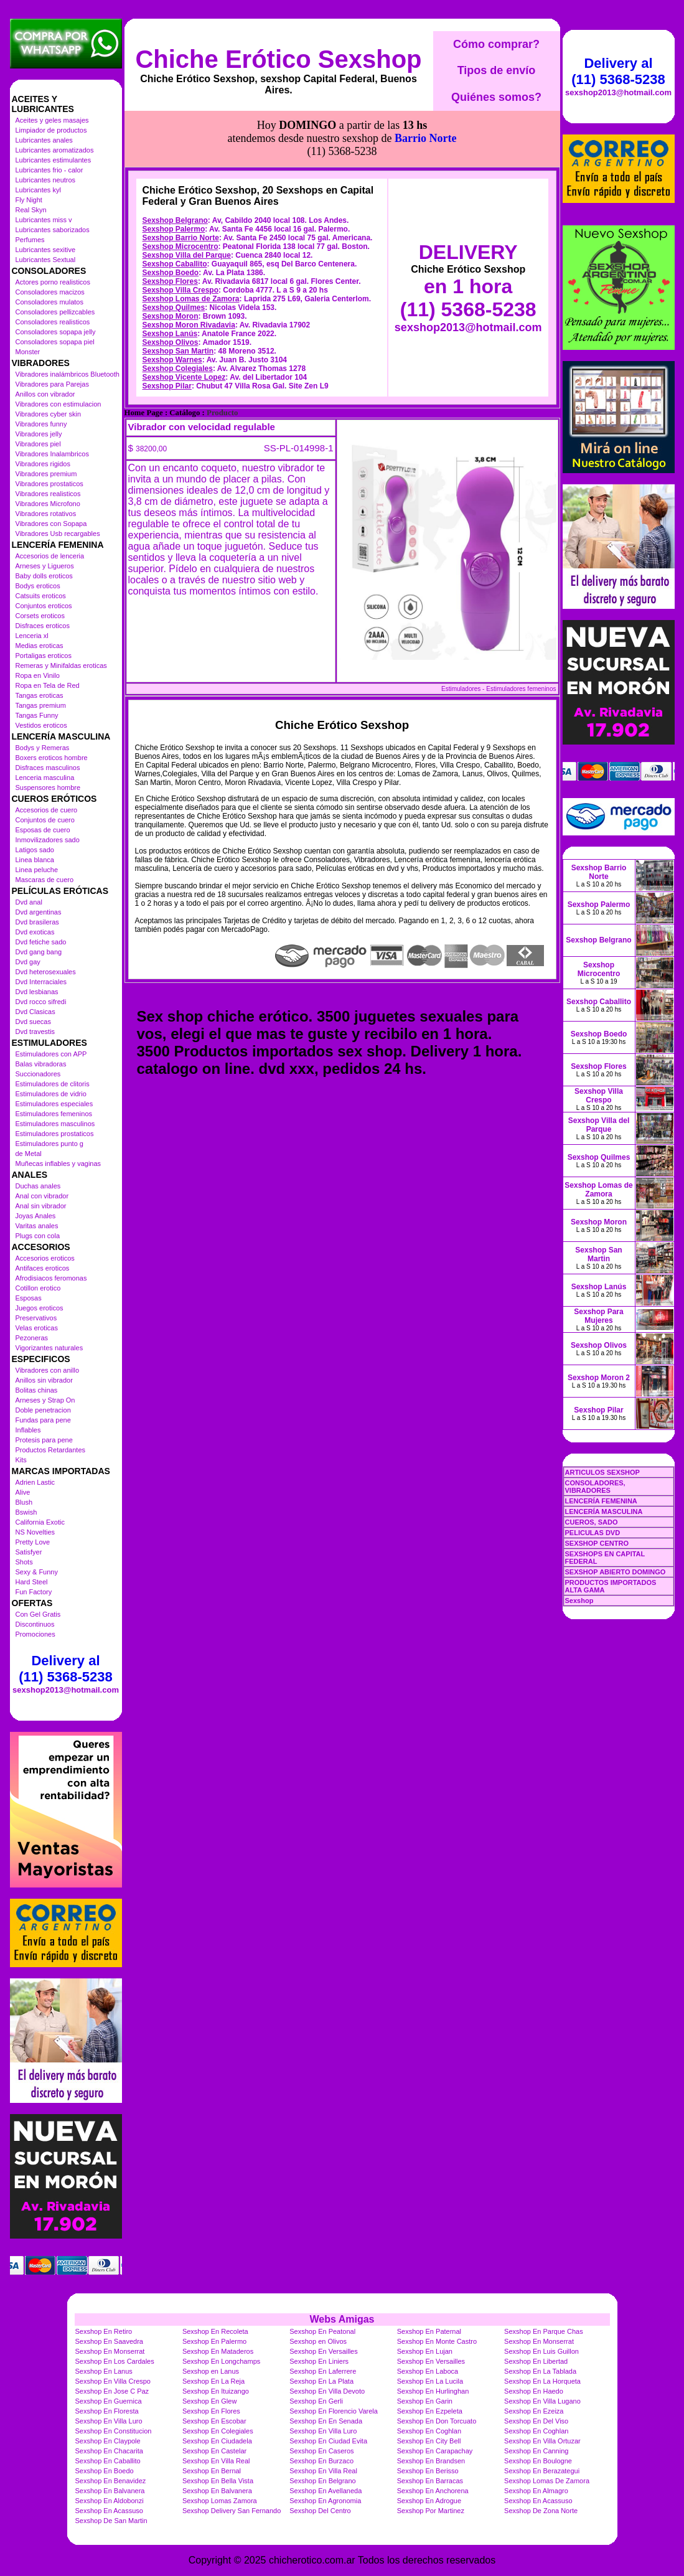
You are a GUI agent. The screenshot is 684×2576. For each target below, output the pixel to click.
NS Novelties (35, 1532)
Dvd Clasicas (35, 1011)
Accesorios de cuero (47, 810)
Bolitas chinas (37, 1390)
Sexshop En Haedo (533, 2391)
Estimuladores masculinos (55, 1123)
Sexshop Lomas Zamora (219, 2500)
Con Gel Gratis (38, 1614)
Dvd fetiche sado (41, 942)
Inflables (28, 1430)
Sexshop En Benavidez (110, 2480)
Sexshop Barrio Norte (181, 181)
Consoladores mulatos (49, 302)
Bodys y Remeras (43, 747)
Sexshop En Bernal (211, 2471)
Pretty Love (33, 1542)
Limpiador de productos (51, 130)
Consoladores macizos (50, 292)
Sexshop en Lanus (210, 2371)
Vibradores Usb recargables (58, 533)
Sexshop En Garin (424, 2401)
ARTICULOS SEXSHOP (602, 1472)
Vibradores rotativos (46, 513)
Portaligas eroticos (44, 655)
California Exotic (40, 1522)
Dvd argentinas (39, 912)
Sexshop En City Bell (429, 2441)
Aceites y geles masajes (52, 120)
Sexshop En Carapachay (435, 2451)
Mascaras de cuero (45, 879)
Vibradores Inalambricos (52, 454)
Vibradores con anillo (48, 1370)
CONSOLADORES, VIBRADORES (595, 1486)
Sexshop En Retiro (104, 2331)
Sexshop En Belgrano (322, 2480)
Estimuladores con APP (51, 1054)
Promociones (35, 1634)
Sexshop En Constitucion (113, 2431)
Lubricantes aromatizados (55, 150)
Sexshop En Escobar (214, 2421)
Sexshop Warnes (172, 303)
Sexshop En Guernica (108, 2401)
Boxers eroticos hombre (52, 757)
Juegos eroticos (39, 1308)
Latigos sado (35, 849)
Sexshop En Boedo (104, 2471)
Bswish (26, 1512)
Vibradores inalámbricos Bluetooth (67, 374)
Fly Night (29, 200)
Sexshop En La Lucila (430, 2381)
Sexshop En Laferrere (322, 2371)
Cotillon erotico (38, 1288)
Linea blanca (35, 859)
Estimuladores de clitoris (53, 1084)
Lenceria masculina (45, 777)
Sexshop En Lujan (424, 2351)
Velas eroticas (37, 1328)
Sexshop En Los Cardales (114, 2361)
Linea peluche (37, 869)
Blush (24, 1502)
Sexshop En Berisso (428, 2471)
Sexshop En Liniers (319, 2361)
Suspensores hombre (48, 787)
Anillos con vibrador (45, 394)
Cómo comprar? (496, 44)
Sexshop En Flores (211, 2411)
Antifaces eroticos (43, 1268)
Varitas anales (37, 1225)
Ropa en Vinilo (38, 675)
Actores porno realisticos (53, 282)
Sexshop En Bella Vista (217, 2480)
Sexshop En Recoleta (215, 2331)
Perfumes (30, 239)
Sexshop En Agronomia (325, 2500)
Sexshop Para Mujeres (598, 1316)
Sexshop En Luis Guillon (541, 2351)
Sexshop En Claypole (108, 2441)
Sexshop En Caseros (321, 2451)
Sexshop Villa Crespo (181, 234)
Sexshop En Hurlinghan (433, 2391)
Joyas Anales (36, 1216)
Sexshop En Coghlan (429, 2431)
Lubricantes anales (44, 140)
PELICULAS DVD (593, 1532)
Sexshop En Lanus (104, 2371)
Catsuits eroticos (41, 595)
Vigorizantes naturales (49, 1347)
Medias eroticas (39, 645)
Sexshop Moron (171, 260)
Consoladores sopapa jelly (56, 332)
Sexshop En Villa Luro (109, 2421)
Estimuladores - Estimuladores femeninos (498, 632)
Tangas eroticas (39, 695)
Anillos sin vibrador (44, 1380)
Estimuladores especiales (54, 1103)
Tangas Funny (37, 715)
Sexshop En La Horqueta (542, 2381)
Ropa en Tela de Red (48, 685)
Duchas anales (38, 1186)
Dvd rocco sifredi (41, 1001)
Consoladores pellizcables (55, 312)
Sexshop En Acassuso (538, 2500)
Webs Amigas (341, 2319)
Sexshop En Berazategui (541, 2471)
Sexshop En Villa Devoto (327, 2391)
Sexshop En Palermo (214, 2341)
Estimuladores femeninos (54, 1113)
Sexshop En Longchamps (221, 2361)
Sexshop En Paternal (429, 2331)
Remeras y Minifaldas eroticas (61, 665)
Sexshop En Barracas (430, 2480)
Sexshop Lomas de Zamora (191, 242)
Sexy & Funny (37, 1572)
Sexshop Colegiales (178, 312)
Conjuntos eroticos (44, 605)
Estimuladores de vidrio (51, 1094)
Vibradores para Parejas (52, 384)
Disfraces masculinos (48, 767)
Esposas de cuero (43, 830)
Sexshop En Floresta (107, 2411)
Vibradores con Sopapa (51, 523)
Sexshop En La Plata (321, 2381)
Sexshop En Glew (209, 2401)
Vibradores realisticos (48, 493)
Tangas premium (41, 705)
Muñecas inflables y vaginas (58, 1163)
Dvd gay (28, 962)
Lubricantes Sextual (46, 259)
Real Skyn (31, 210)
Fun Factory (34, 1592)
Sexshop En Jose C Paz (112, 2391)
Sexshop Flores (170, 225)
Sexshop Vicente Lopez (184, 321)
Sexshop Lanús (170, 277)
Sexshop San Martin (178, 295)
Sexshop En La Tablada (540, 2371)
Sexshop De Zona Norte (541, 2510)
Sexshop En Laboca (427, 2371)
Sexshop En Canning (536, 2451)
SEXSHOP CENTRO (597, 1543)
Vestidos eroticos (41, 725)
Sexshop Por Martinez (430, 2510)
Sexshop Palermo (174, 173)
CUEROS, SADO (591, 1522)
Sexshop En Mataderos (217, 2351)
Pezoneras (32, 1338)
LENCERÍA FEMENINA (601, 1501)
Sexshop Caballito (175, 208)
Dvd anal (29, 902)
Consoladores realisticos (53, 322)
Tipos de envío (496, 70)
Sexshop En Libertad (536, 2361)
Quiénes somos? (496, 97)
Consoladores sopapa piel (55, 342)
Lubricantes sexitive (46, 249)
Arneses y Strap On (45, 1400)
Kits (21, 1460)
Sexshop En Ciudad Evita (328, 2441)
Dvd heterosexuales (46, 971)
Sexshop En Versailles (323, 2351)
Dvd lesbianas (37, 991)
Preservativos (36, 1318)
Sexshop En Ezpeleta (429, 2411)
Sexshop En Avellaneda (325, 2490)
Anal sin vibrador (41, 1206)
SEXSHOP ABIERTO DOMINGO (615, 1572)
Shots (24, 1562)
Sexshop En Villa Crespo (113, 2381)
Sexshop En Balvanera (110, 2490)
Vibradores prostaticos (49, 483)
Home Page (143, 356)
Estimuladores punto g (49, 1143)
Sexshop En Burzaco (321, 2461)
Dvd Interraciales (41, 981)
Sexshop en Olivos (318, 2341)
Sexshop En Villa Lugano (542, 2401)
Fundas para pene (43, 1420)
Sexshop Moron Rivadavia (189, 269)
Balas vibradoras (41, 1064)
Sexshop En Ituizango (215, 2391)
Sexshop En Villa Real (216, 2461)
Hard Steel (32, 1582)
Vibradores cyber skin (49, 414)
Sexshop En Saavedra (109, 2341)
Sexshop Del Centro (319, 2510)
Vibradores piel (38, 444)
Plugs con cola (38, 1235)
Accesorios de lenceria (50, 556)
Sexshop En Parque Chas (543, 2331)
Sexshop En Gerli (316, 2401)
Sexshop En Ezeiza (533, 2411)
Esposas (29, 1298)
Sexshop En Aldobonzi (109, 2500)
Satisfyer (29, 1552)
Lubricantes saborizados (53, 229)
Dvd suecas (33, 1021)
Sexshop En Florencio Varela (333, 2411)
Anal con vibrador (42, 1196)
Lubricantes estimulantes (53, 160)
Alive (23, 1492)
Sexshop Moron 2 (599, 1377)
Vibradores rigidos (43, 464)
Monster (28, 351)
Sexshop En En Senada (325, 2421)
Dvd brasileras (37, 922)
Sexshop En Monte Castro (437, 2341)
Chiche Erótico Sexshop (278, 59)
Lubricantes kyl (38, 190)
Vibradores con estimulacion (58, 404)
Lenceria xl (32, 635)
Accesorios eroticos (45, 1258)
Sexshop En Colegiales (217, 2431)
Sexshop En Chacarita (109, 2451)
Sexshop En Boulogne (538, 2461)
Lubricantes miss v (44, 219)
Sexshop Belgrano (175, 164)
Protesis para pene (44, 1440)
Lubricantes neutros (46, 180)
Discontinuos (35, 1624)
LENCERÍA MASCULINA (604, 1511)
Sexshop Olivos (171, 286)
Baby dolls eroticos (44, 576)
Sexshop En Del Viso (536, 2421)
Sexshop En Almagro (536, 2490)
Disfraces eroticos (43, 625)
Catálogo (184, 356)
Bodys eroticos (38, 586)
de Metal (29, 1153)
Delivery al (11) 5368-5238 (65, 1669)
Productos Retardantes (51, 1450)
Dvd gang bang (39, 952)
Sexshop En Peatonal (322, 2331)
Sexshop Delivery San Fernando (231, 2510)
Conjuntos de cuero (45, 820)
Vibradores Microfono (48, 503)
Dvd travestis (35, 1031)
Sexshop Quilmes (174, 251)
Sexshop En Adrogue (429, 2500)
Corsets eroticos (40, 615)
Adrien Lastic (35, 1482)
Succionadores (38, 1074)
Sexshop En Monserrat (539, 2341)
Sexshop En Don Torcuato (437, 2421)
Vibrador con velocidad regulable (201, 370)
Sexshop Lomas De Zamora (546, 2480)
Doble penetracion (43, 1410)
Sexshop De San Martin (111, 2520)
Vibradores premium (46, 473)
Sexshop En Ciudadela (217, 2441)
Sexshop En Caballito (108, 2461)
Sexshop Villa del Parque (187, 199)
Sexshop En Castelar (214, 2451)
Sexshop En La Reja (213, 2381)
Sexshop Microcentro (180, 190)
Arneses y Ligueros (45, 566)
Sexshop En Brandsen (431, 2461)
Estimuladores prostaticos (55, 1133)
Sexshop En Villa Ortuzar (542, 2441)
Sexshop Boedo (171, 216)
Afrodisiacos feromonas (51, 1278)
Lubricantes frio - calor (49, 170)
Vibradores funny (41, 424)
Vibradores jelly (39, 434)
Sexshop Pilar (167, 330)
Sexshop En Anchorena (433, 2490)
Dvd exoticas (35, 932)
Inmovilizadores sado (48, 840)
